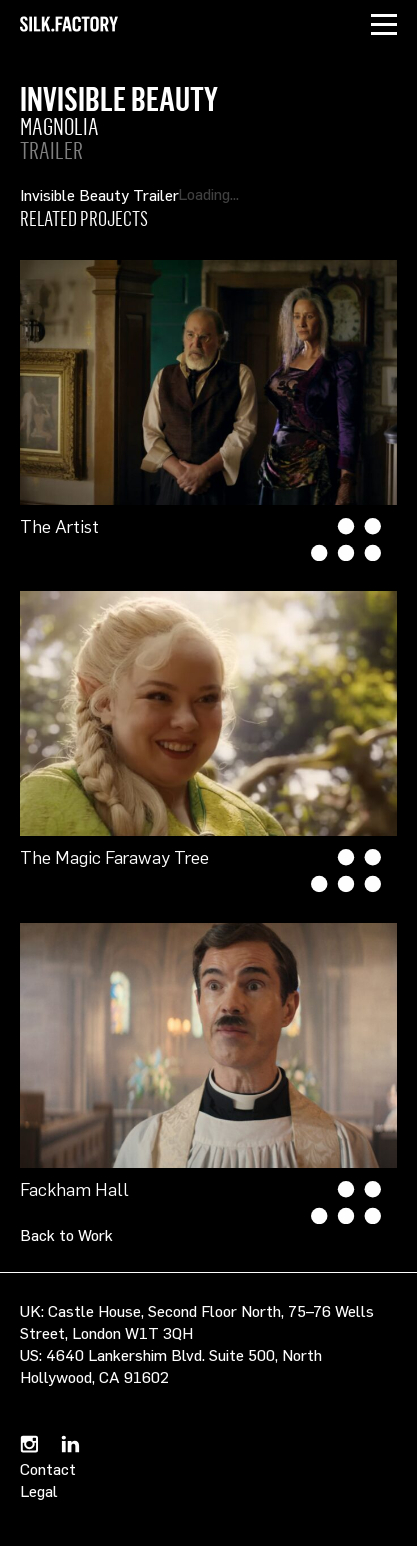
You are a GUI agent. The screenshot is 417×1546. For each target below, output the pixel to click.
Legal (39, 1491)
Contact (48, 1469)
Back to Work (66, 1235)
